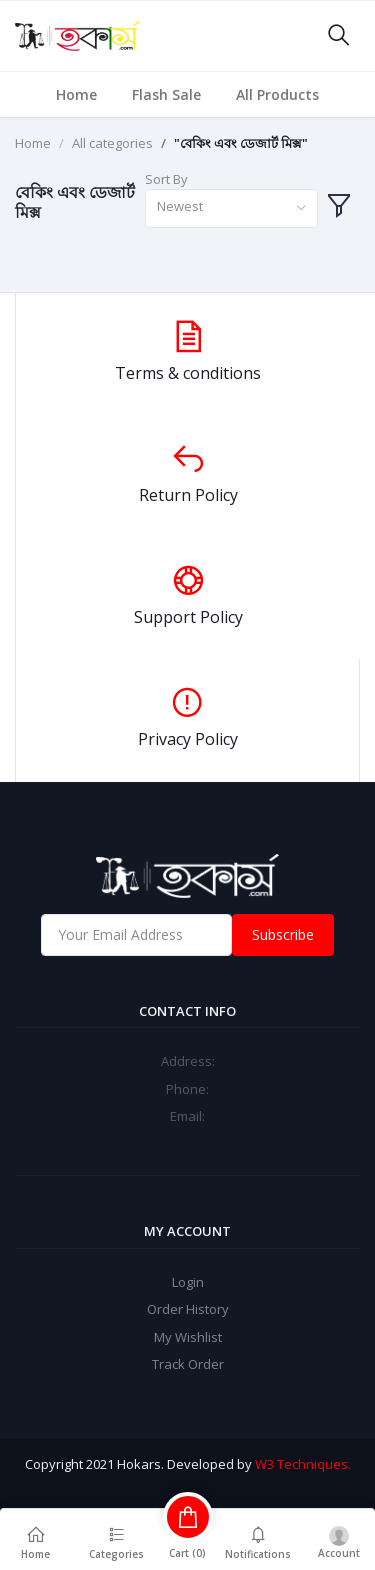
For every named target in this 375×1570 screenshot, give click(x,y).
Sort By (166, 179)
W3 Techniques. (303, 1464)
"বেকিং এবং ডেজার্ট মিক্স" (241, 143)
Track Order (188, 1364)
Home (76, 94)
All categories (112, 143)
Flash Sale (166, 94)
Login (188, 1282)
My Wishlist (188, 1337)
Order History (188, 1309)
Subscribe (283, 934)
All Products (277, 94)
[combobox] (231, 208)
